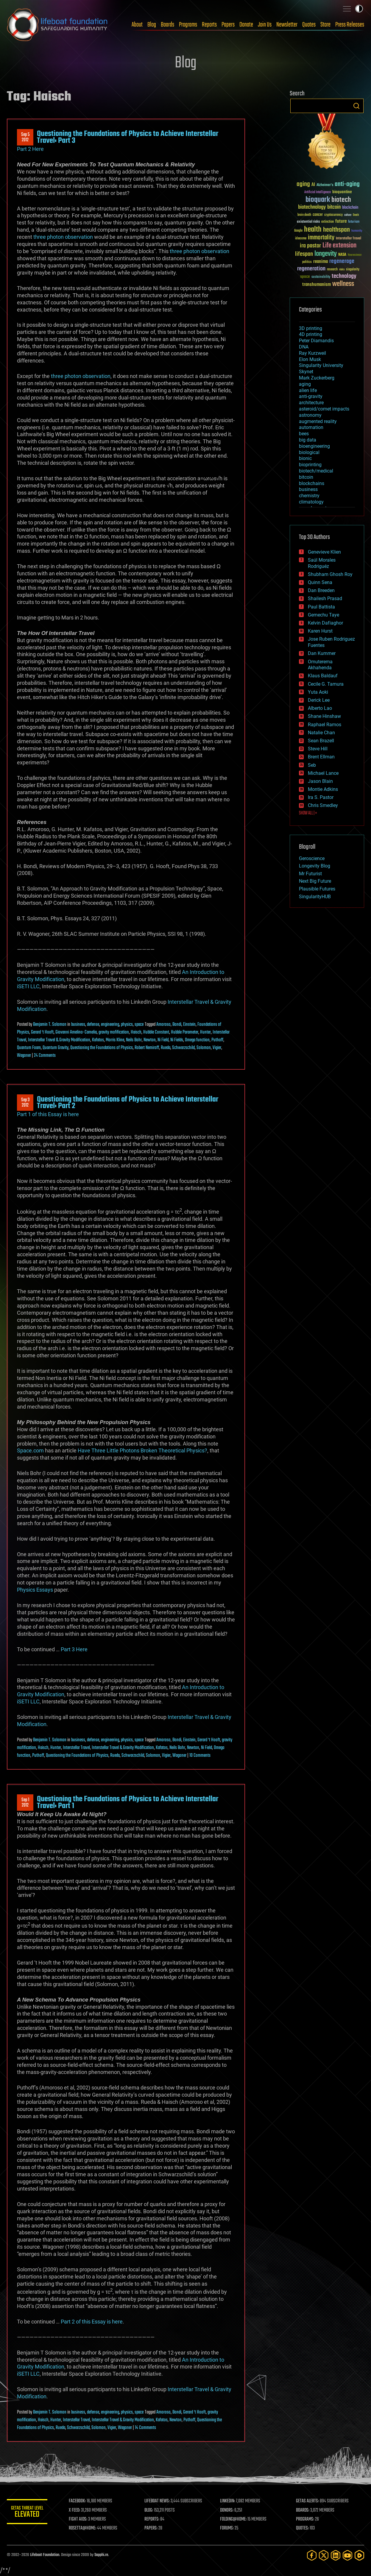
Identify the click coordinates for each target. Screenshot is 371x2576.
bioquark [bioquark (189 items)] (317, 200)
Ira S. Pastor (320, 797)
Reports (209, 24)
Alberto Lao (320, 708)
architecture (311, 402)
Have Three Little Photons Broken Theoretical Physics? (142, 1450)
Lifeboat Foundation (44, 2555)
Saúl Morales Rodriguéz (322, 563)
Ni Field (163, 1040)
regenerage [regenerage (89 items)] (341, 261)
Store (325, 24)
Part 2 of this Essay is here (92, 2321)
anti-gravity (310, 396)
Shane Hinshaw (324, 716)
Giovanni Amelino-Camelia (76, 1032)
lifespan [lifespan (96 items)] (304, 254)
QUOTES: (302, 2528)
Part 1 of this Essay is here (48, 1114)
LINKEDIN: (228, 2501)
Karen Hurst (320, 631)
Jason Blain (320, 781)
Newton (150, 1040)
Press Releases (349, 24)
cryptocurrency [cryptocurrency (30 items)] (333, 215)
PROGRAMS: (305, 2519)
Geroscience (312, 858)
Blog (151, 24)
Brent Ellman (321, 757)
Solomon (204, 1048)
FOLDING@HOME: (234, 2519)
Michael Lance (323, 773)
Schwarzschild (183, 1048)
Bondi (176, 1024)
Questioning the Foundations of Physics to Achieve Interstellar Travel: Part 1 (127, 1802)
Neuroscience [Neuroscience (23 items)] (354, 255)
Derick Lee (319, 700)
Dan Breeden (321, 590)
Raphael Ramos (324, 724)
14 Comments (145, 2428)
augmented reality (318, 421)
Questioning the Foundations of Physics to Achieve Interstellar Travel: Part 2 (127, 1102)
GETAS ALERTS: (307, 2501)
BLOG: (149, 2510)
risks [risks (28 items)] (341, 269)
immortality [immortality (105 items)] (321, 237)
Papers (228, 24)
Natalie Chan (321, 732)
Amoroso (163, 1024)
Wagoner (24, 1055)
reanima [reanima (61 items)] (320, 261)
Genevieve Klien (324, 552)
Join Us (265, 24)
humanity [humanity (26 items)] (356, 231)
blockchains (311, 483)
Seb (312, 765)
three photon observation (63, 237)
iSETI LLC (28, 986)
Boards (167, 24)
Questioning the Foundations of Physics (101, 1048)
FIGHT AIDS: (79, 2519)
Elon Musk (310, 359)
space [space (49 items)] (305, 276)
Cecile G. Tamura (326, 684)
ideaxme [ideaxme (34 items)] (300, 239)
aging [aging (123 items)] (303, 184)
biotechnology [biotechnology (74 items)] (312, 207)
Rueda (165, 1048)
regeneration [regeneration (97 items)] (311, 268)
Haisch (136, 1032)
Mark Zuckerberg (316, 378)
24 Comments (45, 1055)
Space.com (30, 1450)
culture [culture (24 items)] (347, 215)
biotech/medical (316, 471)
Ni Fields (176, 1040)
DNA (303, 347)
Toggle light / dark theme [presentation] (359, 9)
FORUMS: (228, 2528)
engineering (110, 1024)
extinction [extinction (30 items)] (327, 222)
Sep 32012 (25, 1102)
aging (305, 384)
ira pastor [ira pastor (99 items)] (310, 245)
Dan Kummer (322, 653)
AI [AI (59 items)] (313, 185)
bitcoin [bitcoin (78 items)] (334, 207)
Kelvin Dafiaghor (325, 623)
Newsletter (286, 24)
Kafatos (98, 1040)
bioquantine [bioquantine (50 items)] (342, 191)
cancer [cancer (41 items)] (318, 215)
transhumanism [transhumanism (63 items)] (316, 284)
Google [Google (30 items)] (298, 231)
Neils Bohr (134, 1040)
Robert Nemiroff (147, 1048)
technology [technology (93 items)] (344, 276)
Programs (188, 24)
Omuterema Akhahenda (320, 665)
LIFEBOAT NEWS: (158, 2501)
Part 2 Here (30, 149)
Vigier (217, 1048)
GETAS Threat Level (28, 2512)
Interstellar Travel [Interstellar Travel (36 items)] (348, 238)
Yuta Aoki (318, 692)
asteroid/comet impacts (324, 409)
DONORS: (227, 2510)
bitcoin (306, 477)
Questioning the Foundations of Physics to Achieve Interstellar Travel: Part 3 (127, 137)
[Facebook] (312, 2555)
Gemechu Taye (323, 615)
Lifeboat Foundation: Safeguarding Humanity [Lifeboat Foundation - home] (57, 24)
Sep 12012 (25, 1802)
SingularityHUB (315, 896)
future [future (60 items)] (341, 221)
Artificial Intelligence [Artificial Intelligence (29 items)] (317, 192)
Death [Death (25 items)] (356, 215)
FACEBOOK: (78, 2501)
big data (307, 440)
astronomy (310, 415)
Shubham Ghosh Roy (330, 574)
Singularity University (321, 365)
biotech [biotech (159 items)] (341, 200)
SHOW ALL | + (308, 813)
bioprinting (310, 464)
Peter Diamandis (316, 340)
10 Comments (200, 1755)
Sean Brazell (321, 740)
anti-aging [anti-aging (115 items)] (347, 184)
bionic (305, 458)
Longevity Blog (314, 866)
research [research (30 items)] (332, 270)
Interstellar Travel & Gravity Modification (59, 1040)
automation (311, 427)
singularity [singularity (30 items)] (352, 270)
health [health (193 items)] (313, 229)
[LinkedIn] (335, 2555)
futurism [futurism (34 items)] (353, 222)
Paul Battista (321, 607)
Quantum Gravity (55, 1048)
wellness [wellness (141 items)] (343, 284)
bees (304, 433)
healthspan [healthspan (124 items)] (336, 230)
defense (93, 1024)
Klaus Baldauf (323, 676)
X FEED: (75, 2510)
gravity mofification (114, 1032)
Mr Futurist (310, 873)
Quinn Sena (320, 582)
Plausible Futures (317, 889)
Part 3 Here (74, 1649)
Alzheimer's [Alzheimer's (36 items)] (325, 185)
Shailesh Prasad (325, 598)
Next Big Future (315, 881)
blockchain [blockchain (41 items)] (350, 207)
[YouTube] (347, 2555)
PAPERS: (151, 2528)
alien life (308, 390)
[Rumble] (359, 2555)
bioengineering (314, 446)
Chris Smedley (323, 805)
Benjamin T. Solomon (49, 1024)
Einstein (189, 1024)
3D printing (310, 328)
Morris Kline (115, 1040)
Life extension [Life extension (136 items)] (339, 246)
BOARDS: (303, 2510)
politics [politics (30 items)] (307, 262)
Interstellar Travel (76, 1748)
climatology (311, 502)
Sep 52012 (25, 137)
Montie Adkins (323, 789)
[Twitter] (323, 2555)
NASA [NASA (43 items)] (342, 255)
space (139, 1024)
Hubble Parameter (184, 1032)
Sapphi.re (101, 2555)
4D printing (310, 334)
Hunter (205, 1032)
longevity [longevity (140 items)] (325, 254)
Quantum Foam (29, 1048)
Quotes (309, 24)
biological (309, 452)
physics (127, 1024)
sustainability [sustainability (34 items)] (320, 277)
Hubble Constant (156, 1032)
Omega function (197, 1040)
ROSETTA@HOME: (83, 2528)
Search (356, 106)
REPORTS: (152, 2519)
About (137, 24)
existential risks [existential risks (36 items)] (308, 222)
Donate (246, 24)
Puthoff (217, 1040)
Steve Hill (318, 749)
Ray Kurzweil (312, 353)
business (78, 1024)
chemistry (309, 495)
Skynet (306, 371)
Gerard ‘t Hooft (42, 1032)
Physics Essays (35, 1590)
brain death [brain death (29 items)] (304, 215)
